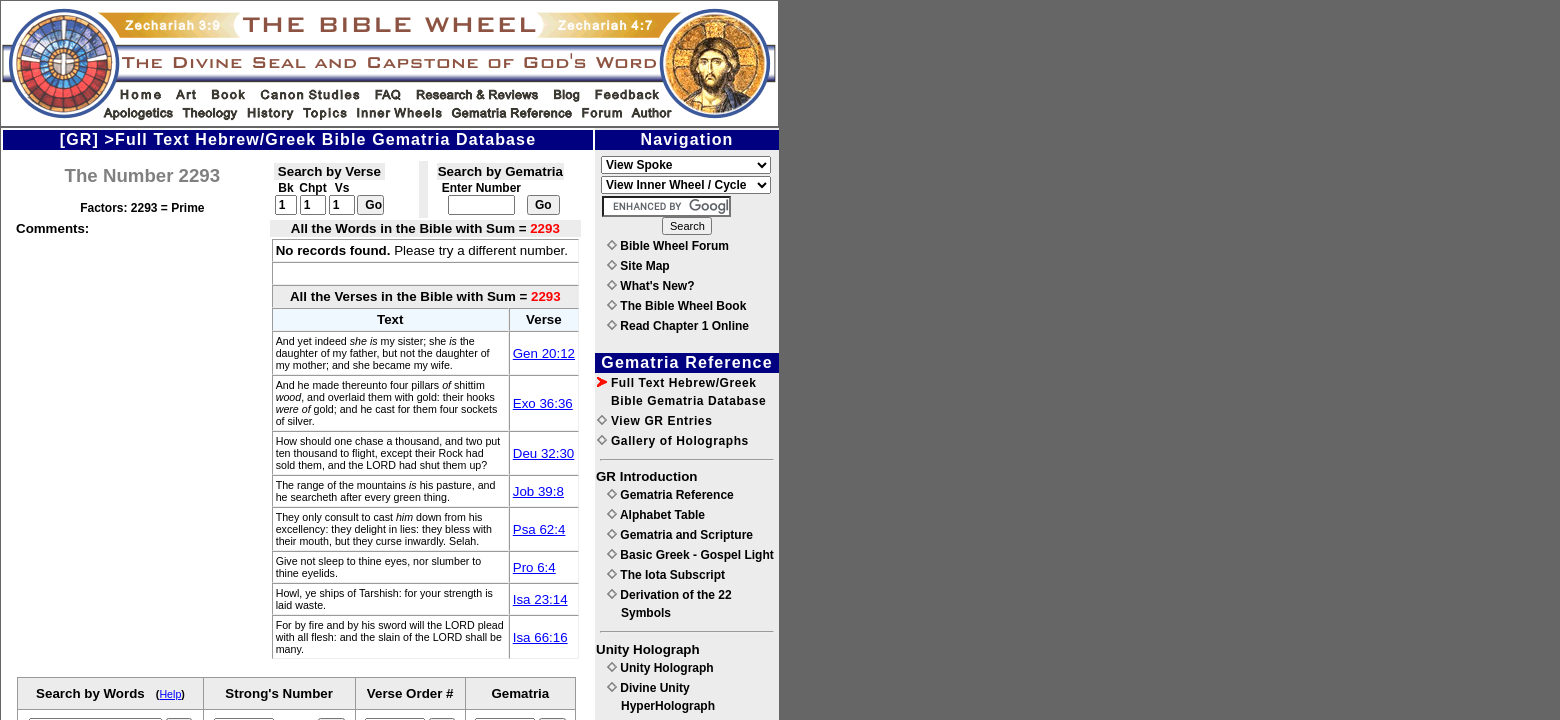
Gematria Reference (670, 495)
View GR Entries (654, 421)
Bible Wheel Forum (668, 246)
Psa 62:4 (539, 529)
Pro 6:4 (534, 567)
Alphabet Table (656, 515)
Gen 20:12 (544, 353)
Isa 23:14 (540, 599)
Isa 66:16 (540, 637)
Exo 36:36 (543, 403)
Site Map (638, 266)
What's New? (651, 286)
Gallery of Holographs (673, 441)
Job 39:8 (538, 491)
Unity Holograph (660, 668)
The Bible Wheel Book (676, 306)
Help (170, 694)
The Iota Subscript (666, 575)
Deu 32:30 (544, 453)
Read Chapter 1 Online (678, 326)
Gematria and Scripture (680, 535)
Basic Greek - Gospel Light (690, 555)
